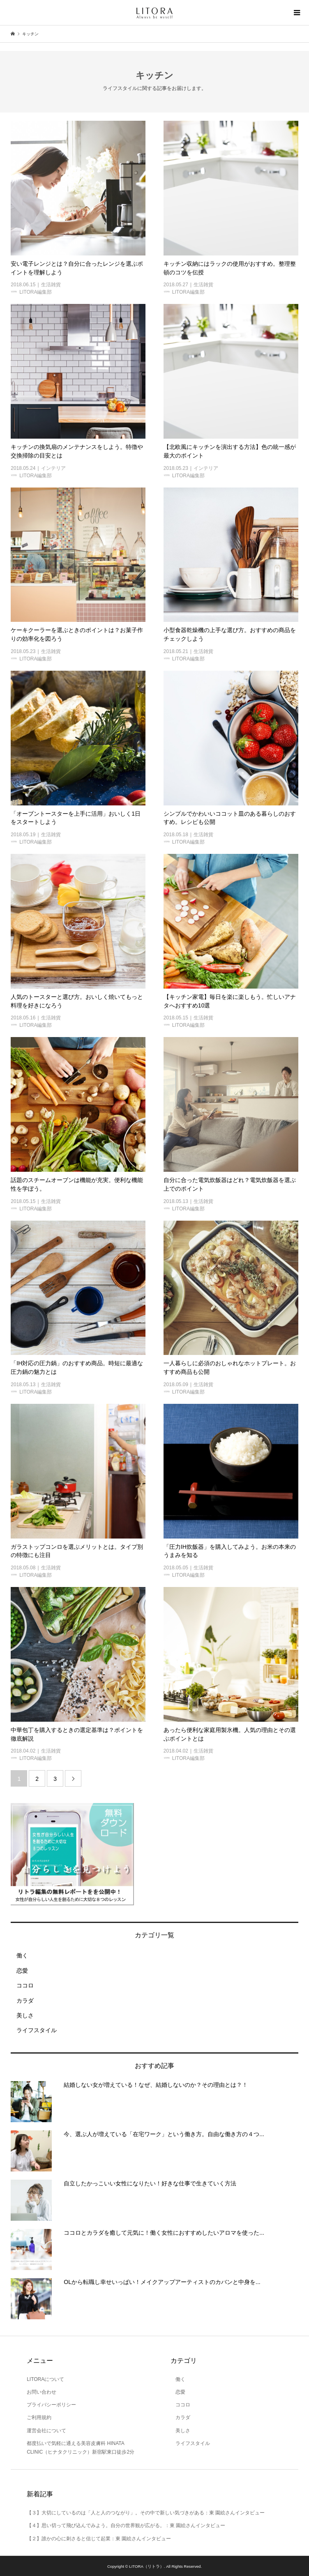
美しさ (22, 2015)
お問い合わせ (41, 2392)
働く (19, 1955)
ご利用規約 (39, 2417)
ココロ (22, 1985)
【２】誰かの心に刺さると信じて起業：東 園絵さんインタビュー (99, 2539)
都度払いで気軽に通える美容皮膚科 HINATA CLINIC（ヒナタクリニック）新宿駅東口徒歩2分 (80, 2447)
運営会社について (46, 2430)
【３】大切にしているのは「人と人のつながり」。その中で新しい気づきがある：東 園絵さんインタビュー (146, 2513)
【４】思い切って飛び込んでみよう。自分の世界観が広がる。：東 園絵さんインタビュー (126, 2525)
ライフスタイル (34, 2030)
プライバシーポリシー (51, 2405)
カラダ (22, 2000)
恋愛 (19, 1970)
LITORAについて (45, 2379)
